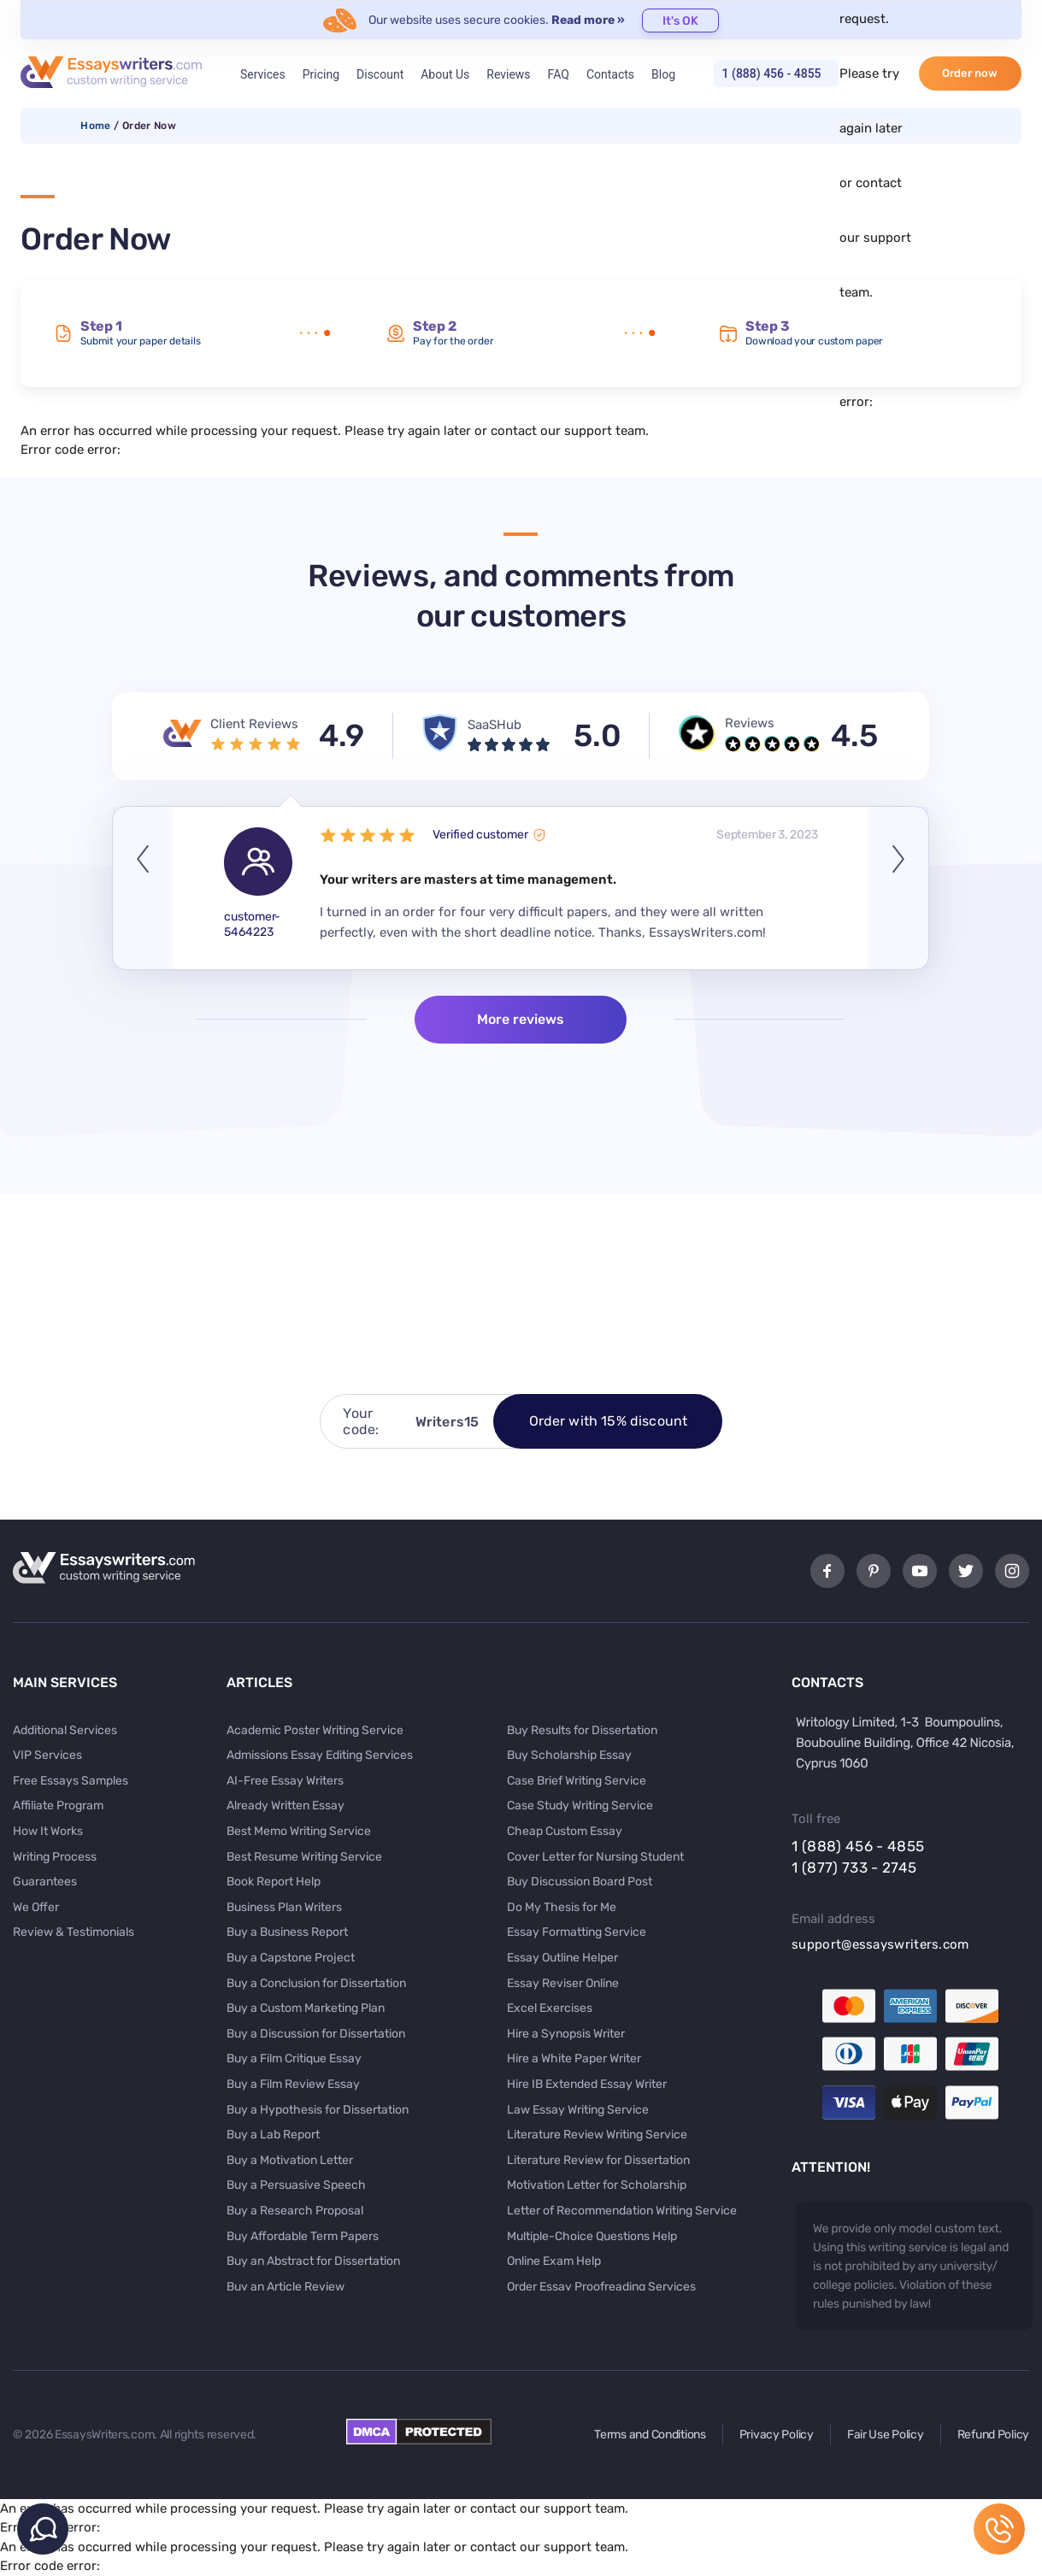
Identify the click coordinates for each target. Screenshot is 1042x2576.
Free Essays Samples (70, 1780)
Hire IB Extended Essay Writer (587, 2084)
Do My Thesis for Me (561, 1907)
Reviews (508, 74)
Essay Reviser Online (563, 1983)
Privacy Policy (776, 2434)
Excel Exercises (549, 2008)
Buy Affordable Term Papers (303, 2236)
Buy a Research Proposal (295, 2210)
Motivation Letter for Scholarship (596, 2185)
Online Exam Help (554, 2261)
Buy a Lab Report (273, 2134)
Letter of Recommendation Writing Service (622, 2210)
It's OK (680, 21)
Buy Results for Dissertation (582, 1730)
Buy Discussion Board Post (579, 1881)
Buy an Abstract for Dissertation (313, 2261)
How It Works (48, 1831)
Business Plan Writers (284, 1907)
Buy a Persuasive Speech (296, 2185)
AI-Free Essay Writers (285, 1780)
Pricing (321, 74)
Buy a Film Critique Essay (294, 2058)
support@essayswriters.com (880, 1944)
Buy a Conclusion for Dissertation (316, 1983)
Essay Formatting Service (576, 1932)
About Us (445, 74)
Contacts (610, 74)
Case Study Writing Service (580, 1805)
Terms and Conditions (649, 2434)
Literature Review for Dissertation (598, 2160)
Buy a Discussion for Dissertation (316, 2033)
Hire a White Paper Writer (574, 2058)
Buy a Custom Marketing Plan (306, 2008)
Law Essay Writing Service (578, 2110)
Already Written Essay (285, 1805)
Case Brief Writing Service (576, 1780)
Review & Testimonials (73, 1932)
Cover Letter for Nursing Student (595, 1857)
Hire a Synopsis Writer (566, 2033)
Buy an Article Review (285, 2286)
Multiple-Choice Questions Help (592, 2236)
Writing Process (55, 1857)
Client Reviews (254, 724)
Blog (663, 74)
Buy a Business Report (287, 1932)
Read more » (588, 20)
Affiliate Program (58, 1805)
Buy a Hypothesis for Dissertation (318, 2110)
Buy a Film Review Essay (293, 2084)
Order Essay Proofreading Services (601, 2286)
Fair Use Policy (885, 2434)
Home (95, 126)
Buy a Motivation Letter (290, 2160)
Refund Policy (993, 2434)
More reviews (520, 1019)
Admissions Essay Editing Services (320, 1755)
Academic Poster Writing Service (315, 1730)
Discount (379, 74)
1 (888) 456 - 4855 (771, 73)
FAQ (558, 74)
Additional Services (65, 1730)
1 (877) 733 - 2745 (854, 1867)
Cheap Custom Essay (564, 1831)
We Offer (36, 1907)
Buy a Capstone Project (291, 1957)
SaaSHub (494, 724)
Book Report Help (274, 1881)
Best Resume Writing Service (304, 1857)
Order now (970, 73)
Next (898, 888)
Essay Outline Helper (562, 1957)
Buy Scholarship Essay (569, 1755)
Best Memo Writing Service (299, 1831)
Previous (143, 888)
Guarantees (45, 1881)
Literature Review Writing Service (597, 2134)
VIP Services (47, 1755)
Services (263, 74)
